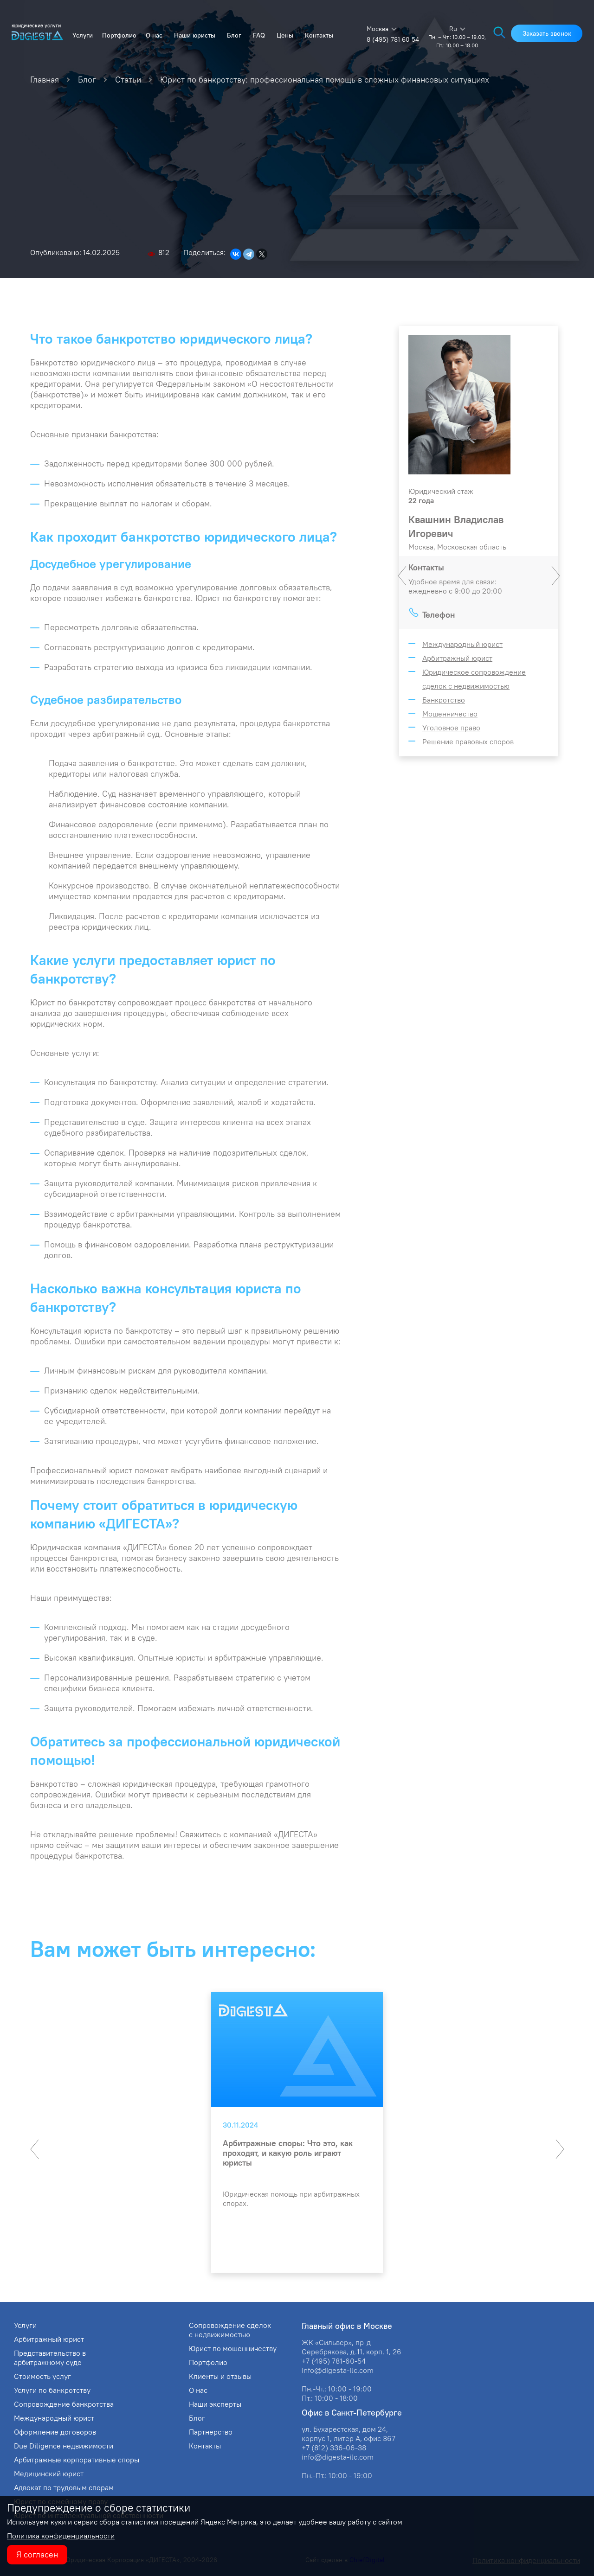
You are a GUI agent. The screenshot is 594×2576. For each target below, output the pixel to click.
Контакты (319, 35)
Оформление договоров (55, 2431)
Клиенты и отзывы (220, 2376)
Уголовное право (451, 727)
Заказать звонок (547, 33)
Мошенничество (450, 713)
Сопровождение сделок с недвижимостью (230, 2329)
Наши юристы (194, 35)
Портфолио (119, 35)
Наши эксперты (215, 2404)
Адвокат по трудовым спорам (64, 2487)
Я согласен (37, 2554)
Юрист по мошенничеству (233, 2348)
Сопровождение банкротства (64, 2404)
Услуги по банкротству (52, 2390)
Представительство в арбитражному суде (50, 2357)
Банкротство (443, 699)
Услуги (82, 35)
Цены (285, 35)
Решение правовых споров (468, 741)
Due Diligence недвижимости (63, 2445)
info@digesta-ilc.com (338, 2370)
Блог (234, 35)
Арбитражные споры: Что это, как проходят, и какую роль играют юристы (288, 2153)
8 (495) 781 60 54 (393, 39)
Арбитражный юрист (457, 658)
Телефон (438, 614)
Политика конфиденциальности (61, 2535)
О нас (154, 35)
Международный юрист (462, 644)
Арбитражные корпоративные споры (76, 2459)
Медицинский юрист (49, 2473)
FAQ (259, 35)
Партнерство (210, 2431)
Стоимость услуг (42, 2376)
